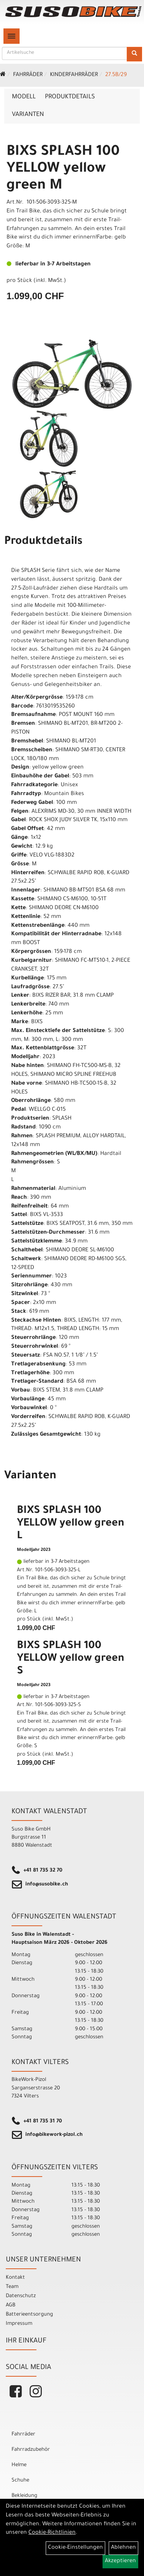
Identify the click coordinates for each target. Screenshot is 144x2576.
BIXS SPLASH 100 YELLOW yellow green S (70, 1659)
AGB (10, 2305)
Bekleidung (24, 2496)
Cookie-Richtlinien (52, 2533)
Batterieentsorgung (29, 2315)
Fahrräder (28, 75)
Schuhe (20, 2480)
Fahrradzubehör (31, 2450)
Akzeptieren (120, 2561)
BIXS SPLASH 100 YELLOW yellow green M (63, 169)
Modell (24, 97)
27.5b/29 (116, 75)
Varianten (28, 114)
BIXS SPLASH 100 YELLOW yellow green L (70, 1524)
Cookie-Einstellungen (75, 2548)
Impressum (19, 2324)
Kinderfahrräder (74, 75)
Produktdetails (70, 97)
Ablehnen (123, 2548)
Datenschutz (21, 2296)
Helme (19, 2465)
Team (12, 2287)
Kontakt (15, 2278)
